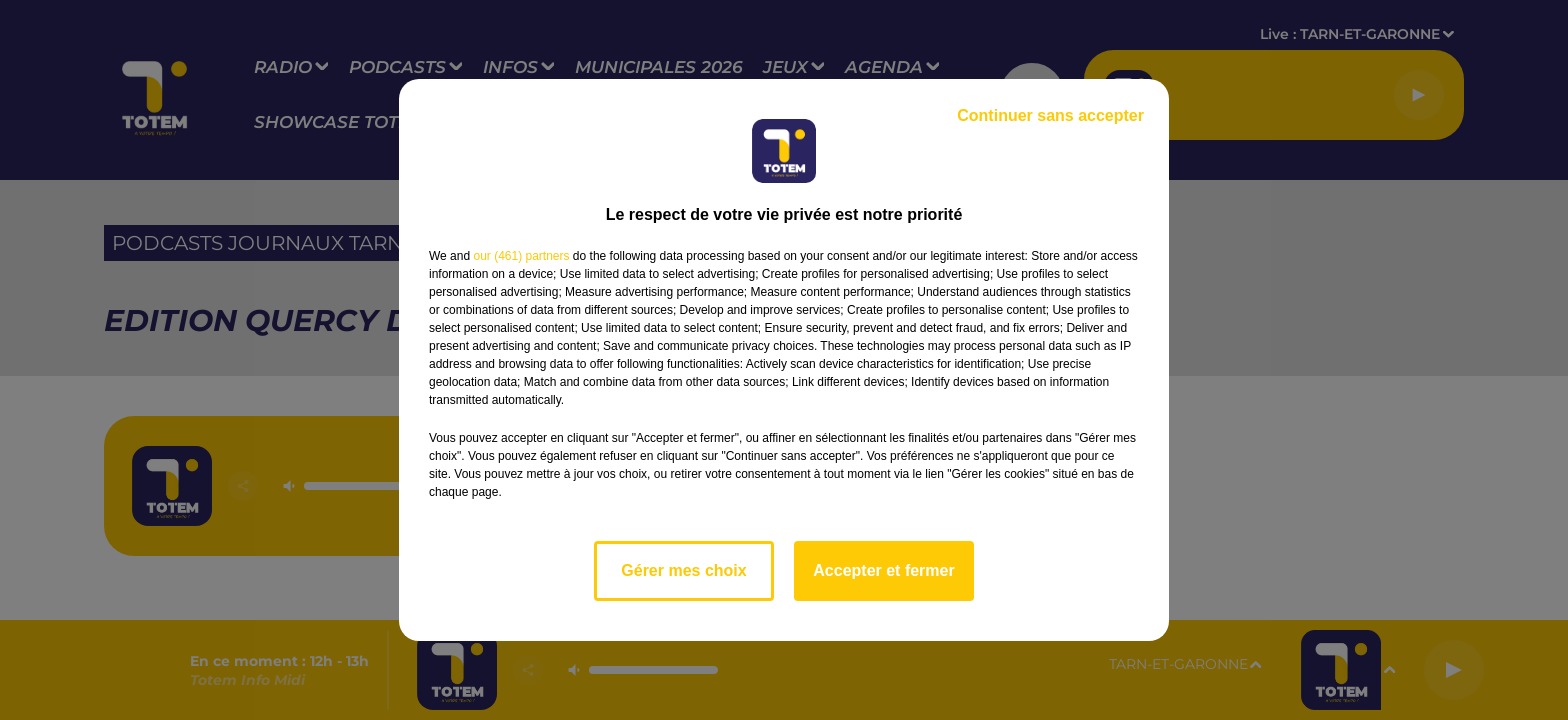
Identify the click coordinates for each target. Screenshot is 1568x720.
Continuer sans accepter (1050, 115)
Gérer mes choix (683, 570)
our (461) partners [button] (521, 256)
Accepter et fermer (883, 570)
